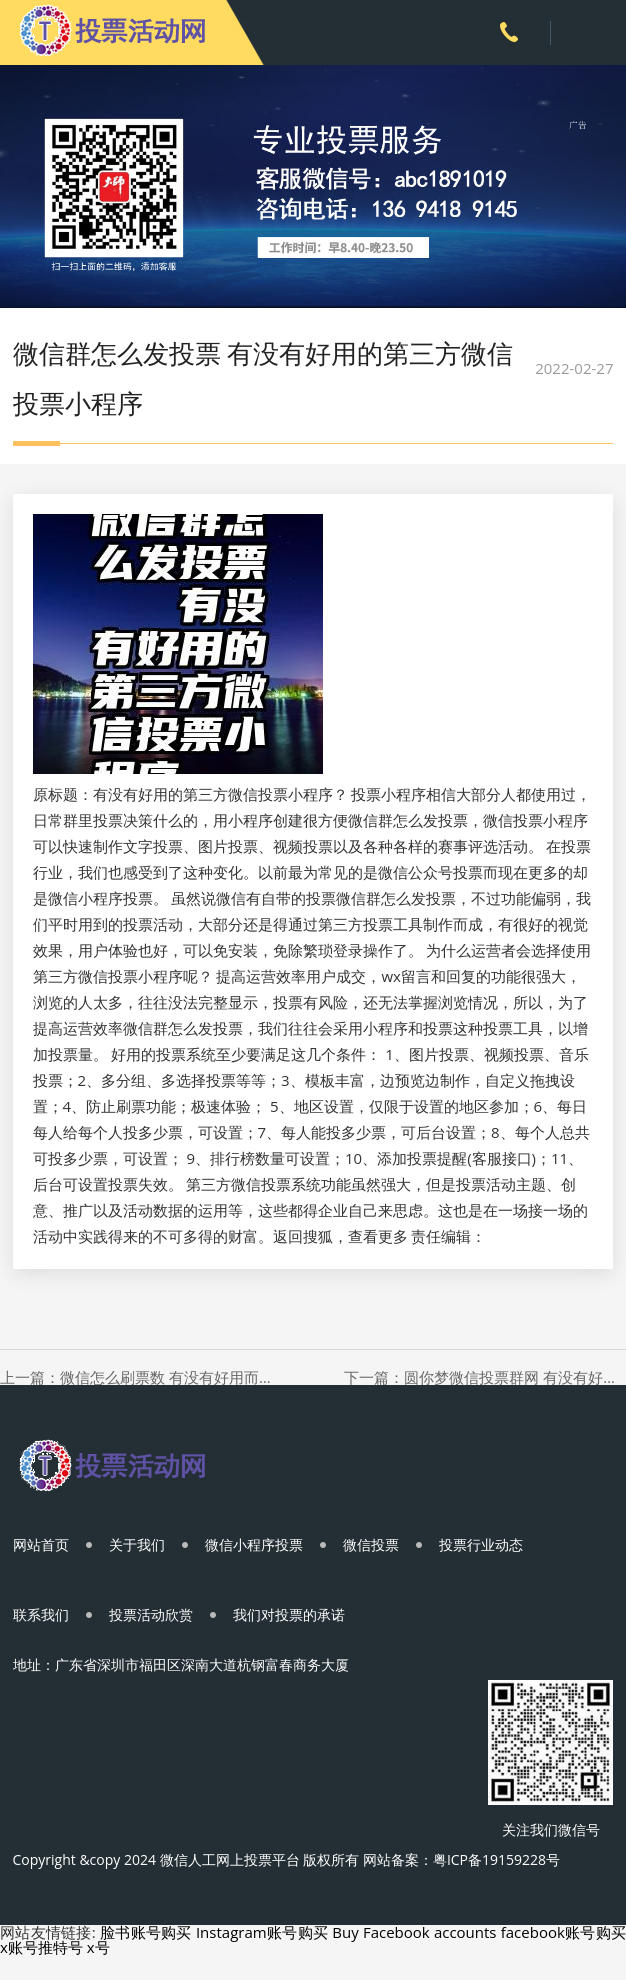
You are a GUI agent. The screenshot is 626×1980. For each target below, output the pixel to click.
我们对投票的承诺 (289, 1614)
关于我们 (137, 1544)
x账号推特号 (41, 1947)
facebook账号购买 (563, 1932)
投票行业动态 (481, 1544)
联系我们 (41, 1614)
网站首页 (41, 1544)
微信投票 (371, 1544)
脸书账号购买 (146, 1932)
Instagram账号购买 (262, 1932)
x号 (98, 1947)
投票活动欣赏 (151, 1614)
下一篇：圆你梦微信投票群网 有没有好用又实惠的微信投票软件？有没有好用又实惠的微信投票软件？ (485, 1377)
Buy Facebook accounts (414, 1932)
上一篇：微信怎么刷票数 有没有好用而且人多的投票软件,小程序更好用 (141, 1377)
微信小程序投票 (254, 1544)
